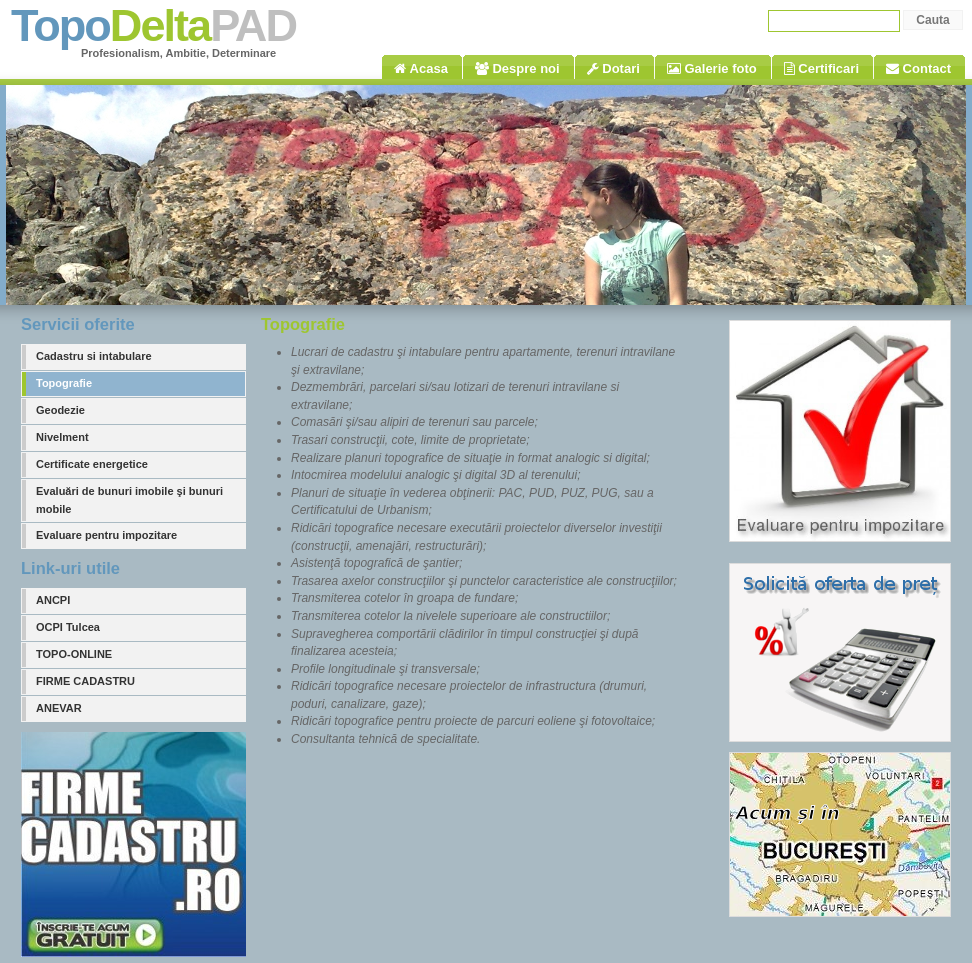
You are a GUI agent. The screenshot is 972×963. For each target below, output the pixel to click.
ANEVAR (59, 708)
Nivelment (62, 437)
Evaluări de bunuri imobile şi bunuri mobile (129, 500)
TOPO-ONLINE (74, 654)
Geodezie (60, 410)
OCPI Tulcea (68, 627)
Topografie (64, 383)
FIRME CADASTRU (85, 681)
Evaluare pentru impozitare (106, 535)
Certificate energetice (92, 464)
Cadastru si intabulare (94, 356)
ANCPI (53, 600)
